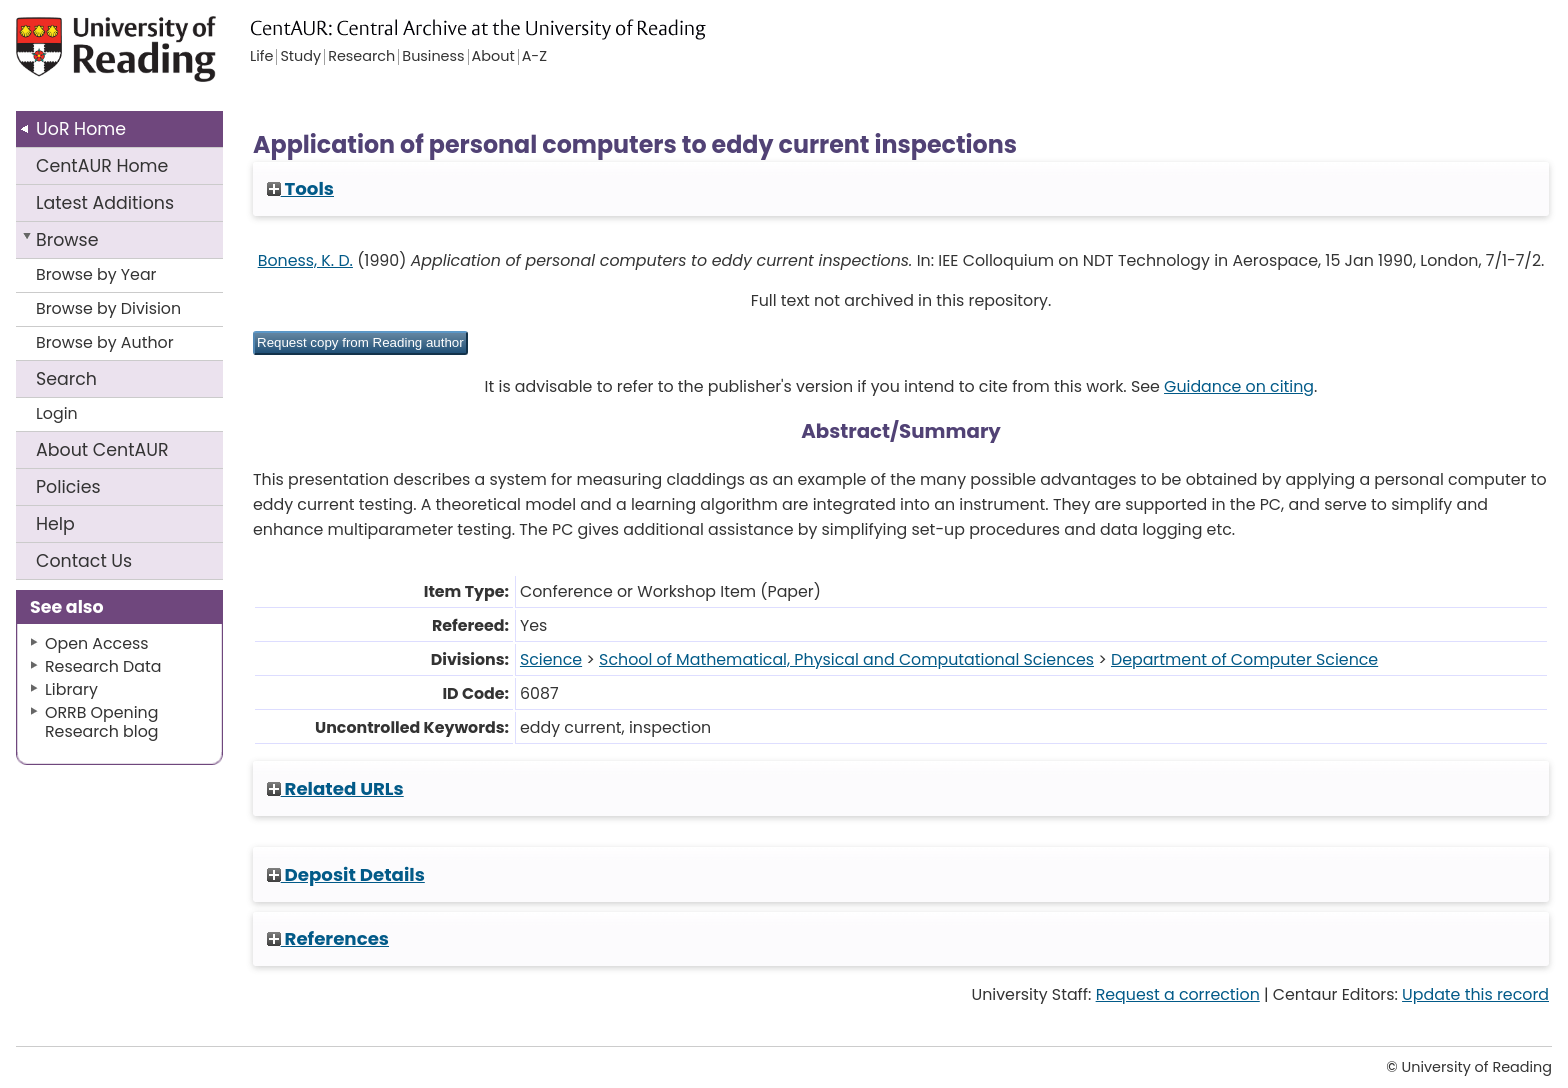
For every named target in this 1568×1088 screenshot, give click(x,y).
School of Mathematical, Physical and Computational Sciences (846, 659)
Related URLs (335, 788)
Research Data (103, 666)
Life (261, 57)
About (102, 450)
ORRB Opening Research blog (102, 722)
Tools (300, 188)
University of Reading (173, 57)
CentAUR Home (102, 166)
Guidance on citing (1239, 386)
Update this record (1475, 994)
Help (55, 524)
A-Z (534, 57)
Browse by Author (105, 342)
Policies (68, 487)
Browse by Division (108, 308)
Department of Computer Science (1244, 659)
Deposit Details (346, 874)
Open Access (97, 643)
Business (433, 57)
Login (57, 413)
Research (361, 57)
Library (71, 689)
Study (300, 57)
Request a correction (1178, 994)
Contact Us (84, 561)
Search (66, 379)
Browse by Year (96, 274)
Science (551, 659)
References (328, 938)
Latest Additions (105, 203)
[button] (360, 343)
